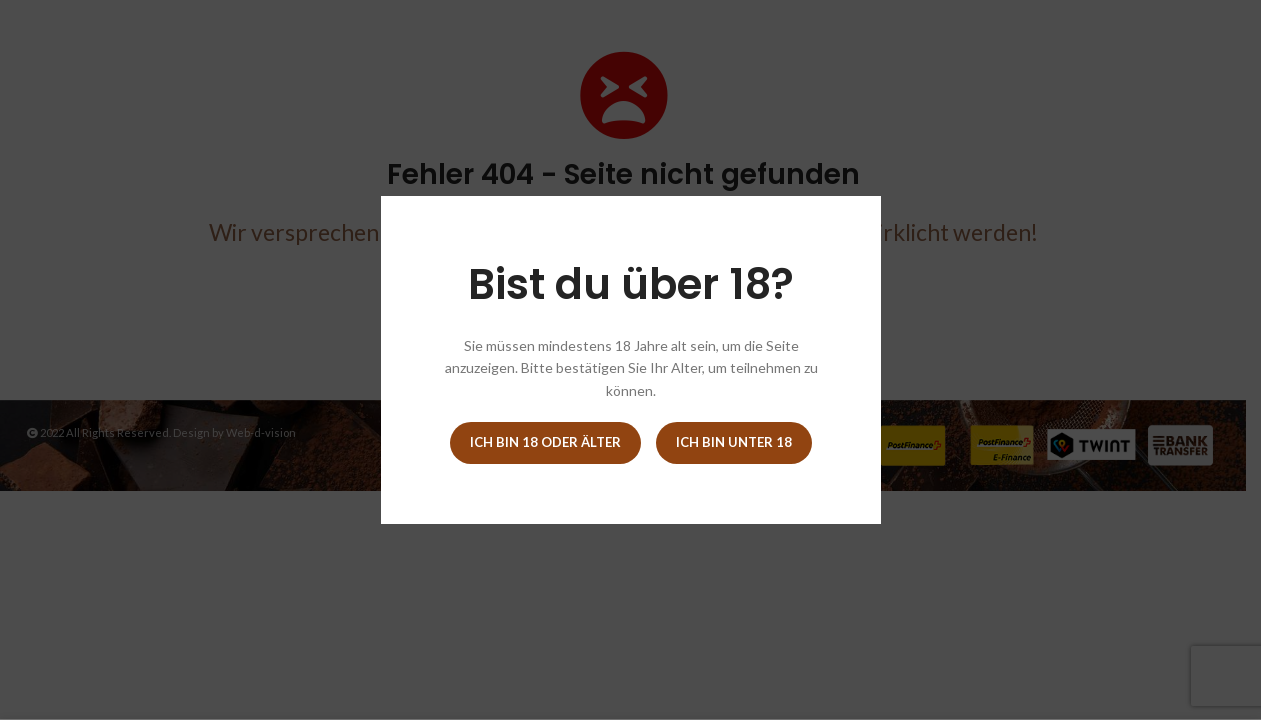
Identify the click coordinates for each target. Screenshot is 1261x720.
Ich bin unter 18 (734, 442)
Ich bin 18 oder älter (545, 442)
